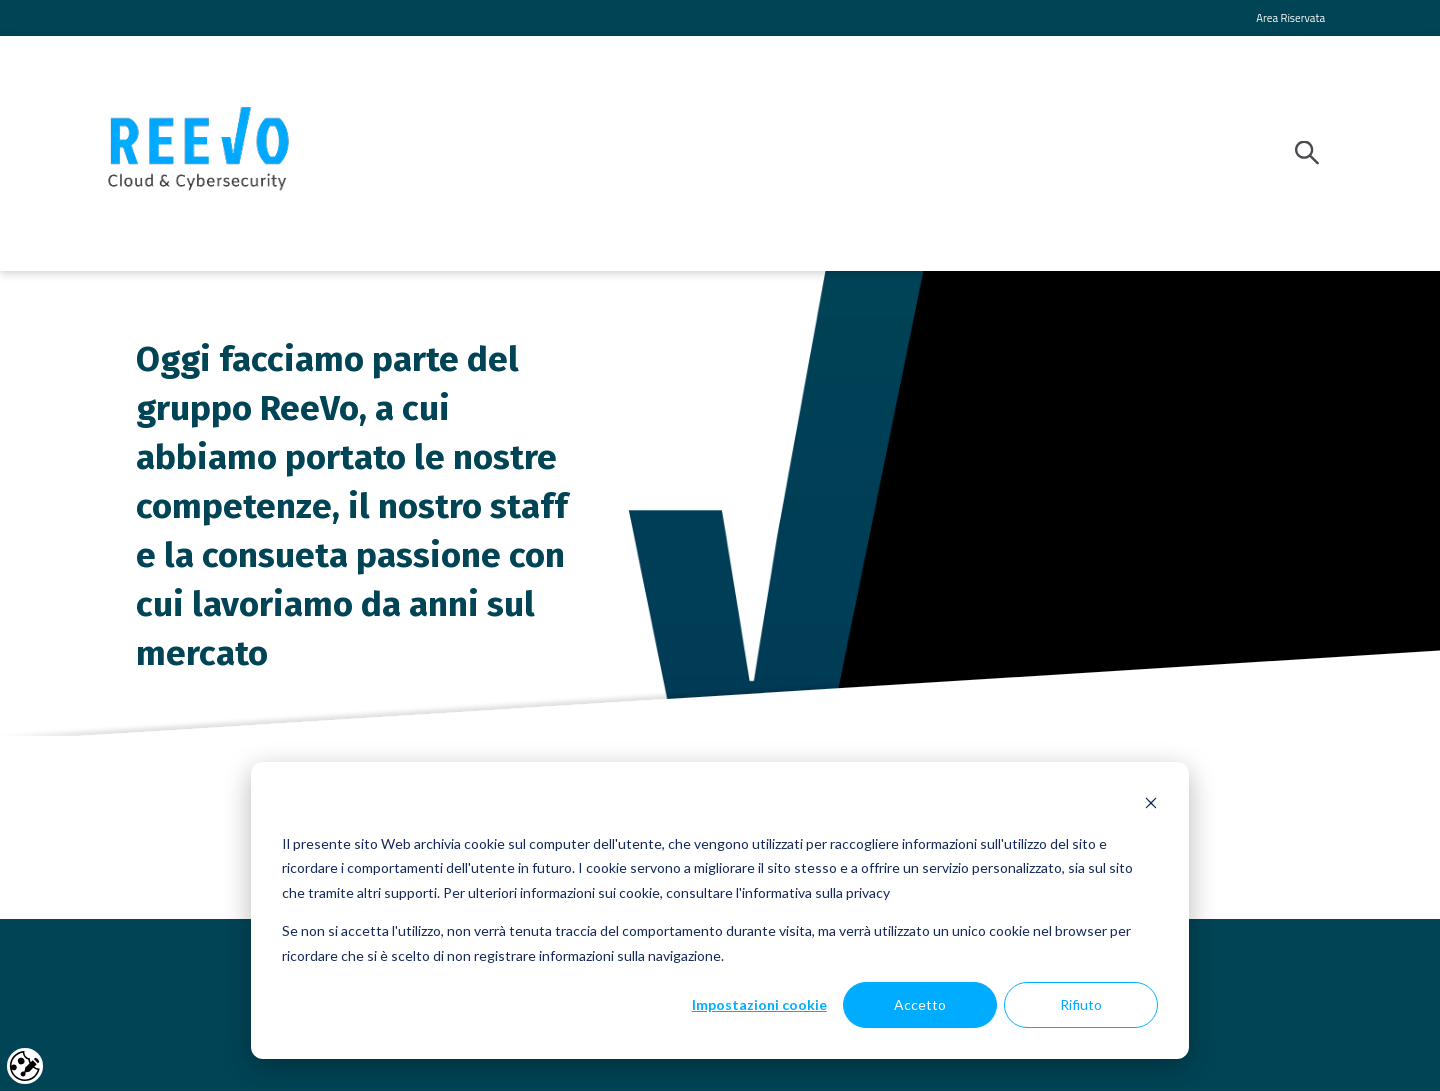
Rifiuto (1081, 1004)
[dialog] (720, 910)
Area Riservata (1290, 17)
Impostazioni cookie (759, 1004)
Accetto (920, 1004)
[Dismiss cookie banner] (1151, 805)
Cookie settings (25, 1066)
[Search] (1312, 153)
